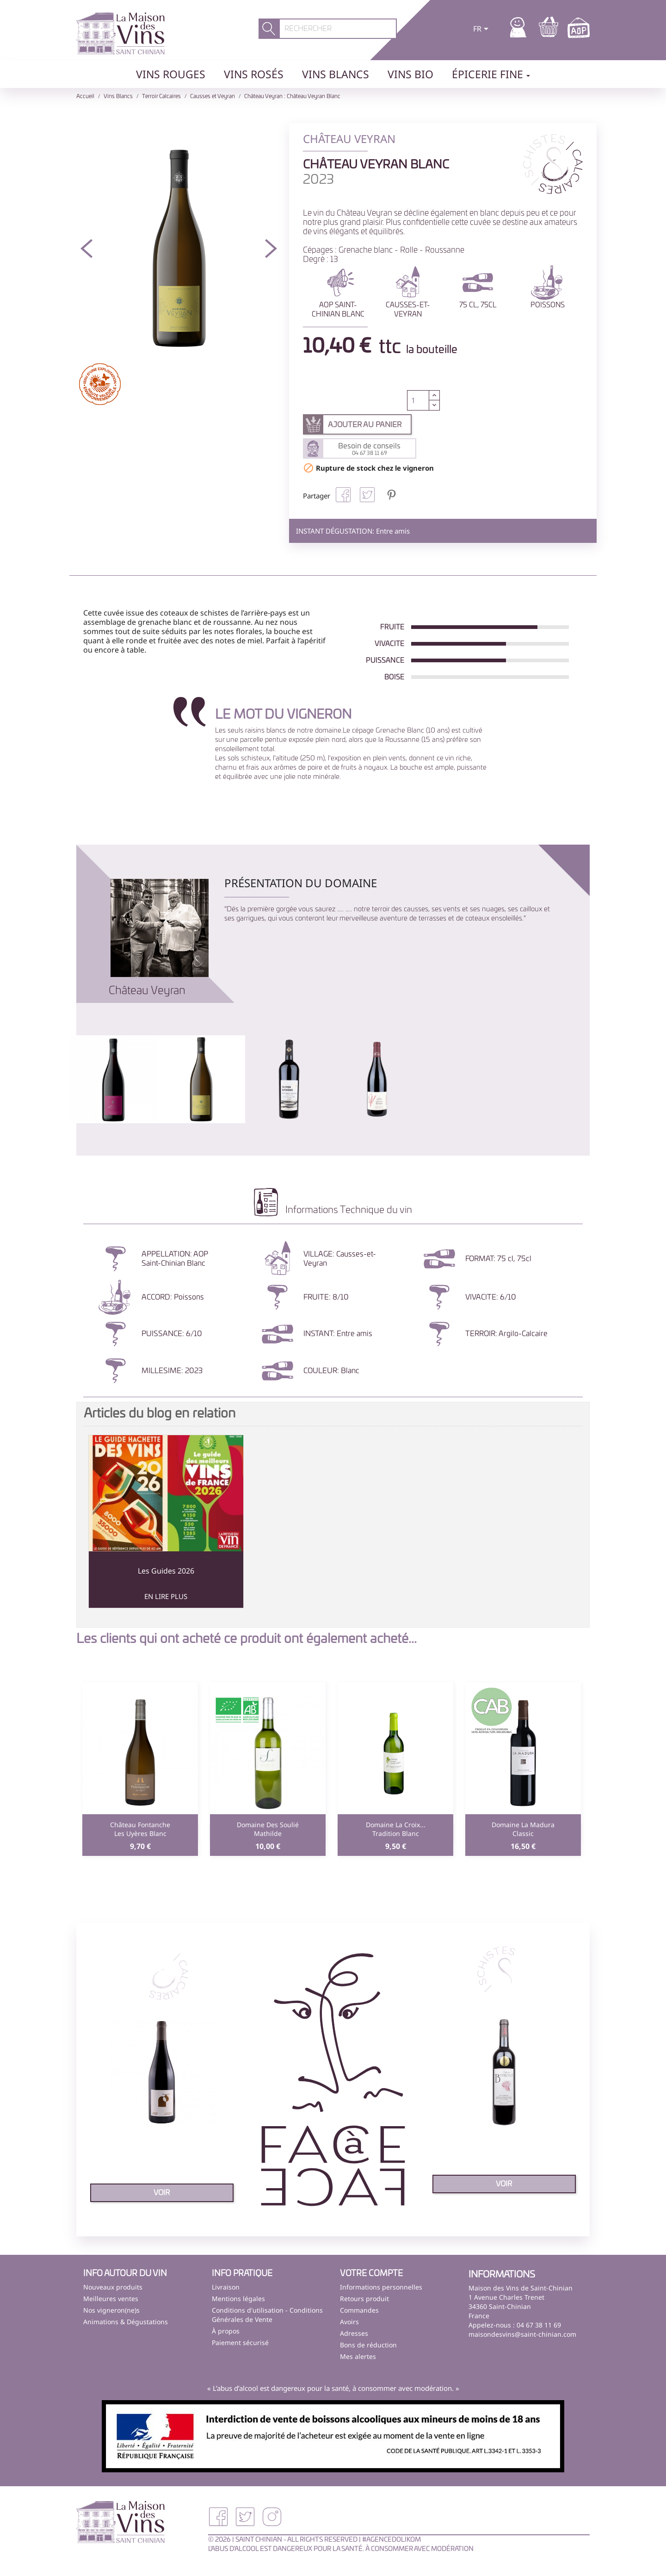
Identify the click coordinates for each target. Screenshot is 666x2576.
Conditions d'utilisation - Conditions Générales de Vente (267, 2315)
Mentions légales (238, 2298)
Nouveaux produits (112, 2287)
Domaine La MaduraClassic (523, 1829)
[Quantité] (418, 400)
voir (162, 2192)
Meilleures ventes (110, 2298)
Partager (343, 494)
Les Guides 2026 (166, 1571)
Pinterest (391, 494)
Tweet (367, 494)
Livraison (226, 2287)
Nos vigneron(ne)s (111, 2310)
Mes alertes (358, 2356)
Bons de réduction (368, 2344)
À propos (226, 2331)
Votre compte (371, 2274)
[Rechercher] (338, 29)
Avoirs (349, 2321)
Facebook (218, 2517)
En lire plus (165, 1596)
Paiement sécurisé (240, 2342)
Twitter (245, 2517)
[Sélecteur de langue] (482, 29)
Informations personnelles (381, 2287)
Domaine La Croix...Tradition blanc (396, 1829)
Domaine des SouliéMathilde (268, 1829)
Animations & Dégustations (125, 2321)
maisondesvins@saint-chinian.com (522, 2334)
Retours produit (364, 2298)
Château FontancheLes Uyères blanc (140, 1829)
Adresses (354, 2333)
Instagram (272, 2517)
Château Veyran (147, 990)
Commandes (359, 2310)
